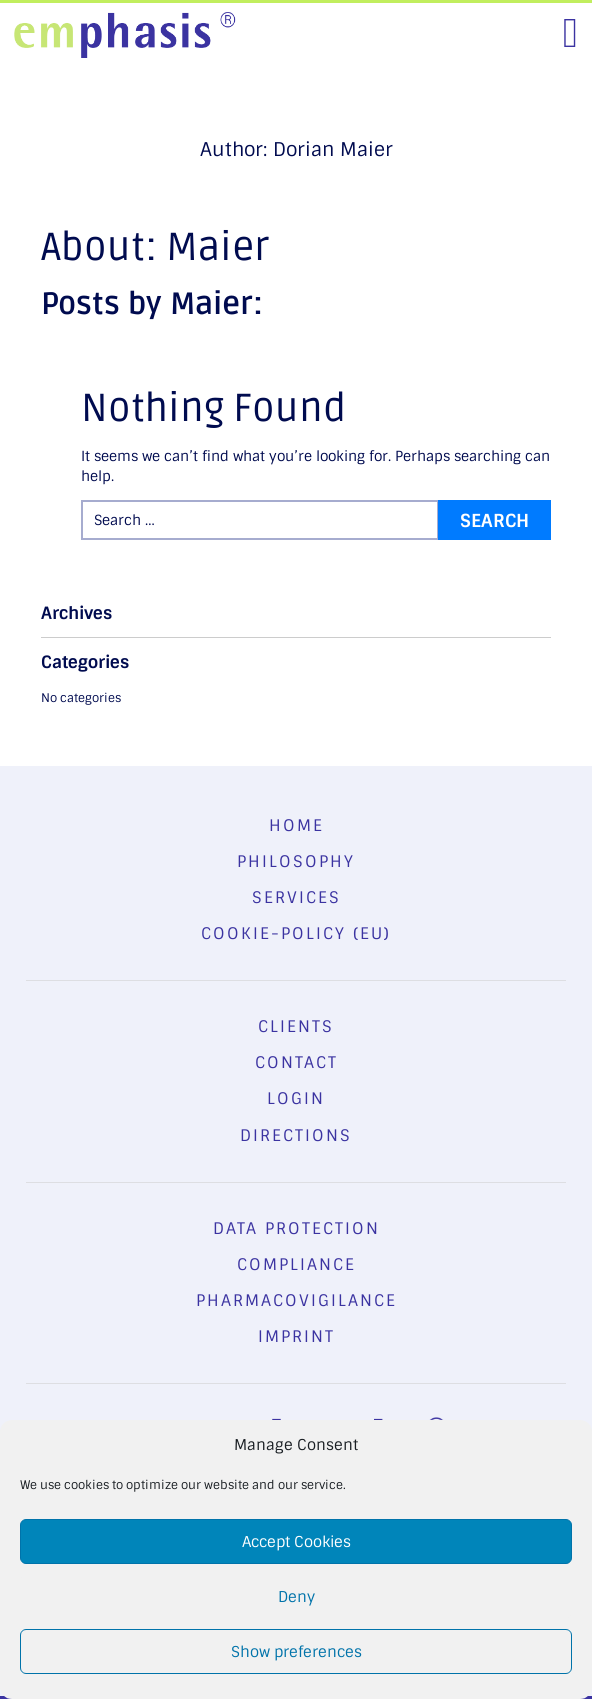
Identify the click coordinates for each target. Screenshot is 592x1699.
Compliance (296, 1264)
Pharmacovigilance (296, 1300)
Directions (296, 1135)
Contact (296, 1062)
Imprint (296, 1336)
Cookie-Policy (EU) (296, 933)
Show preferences (296, 1652)
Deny (296, 1597)
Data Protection (296, 1228)
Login (296, 1098)
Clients (296, 1026)
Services (296, 897)
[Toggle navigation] (570, 33)
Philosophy (296, 861)
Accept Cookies (296, 1542)
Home (296, 825)
